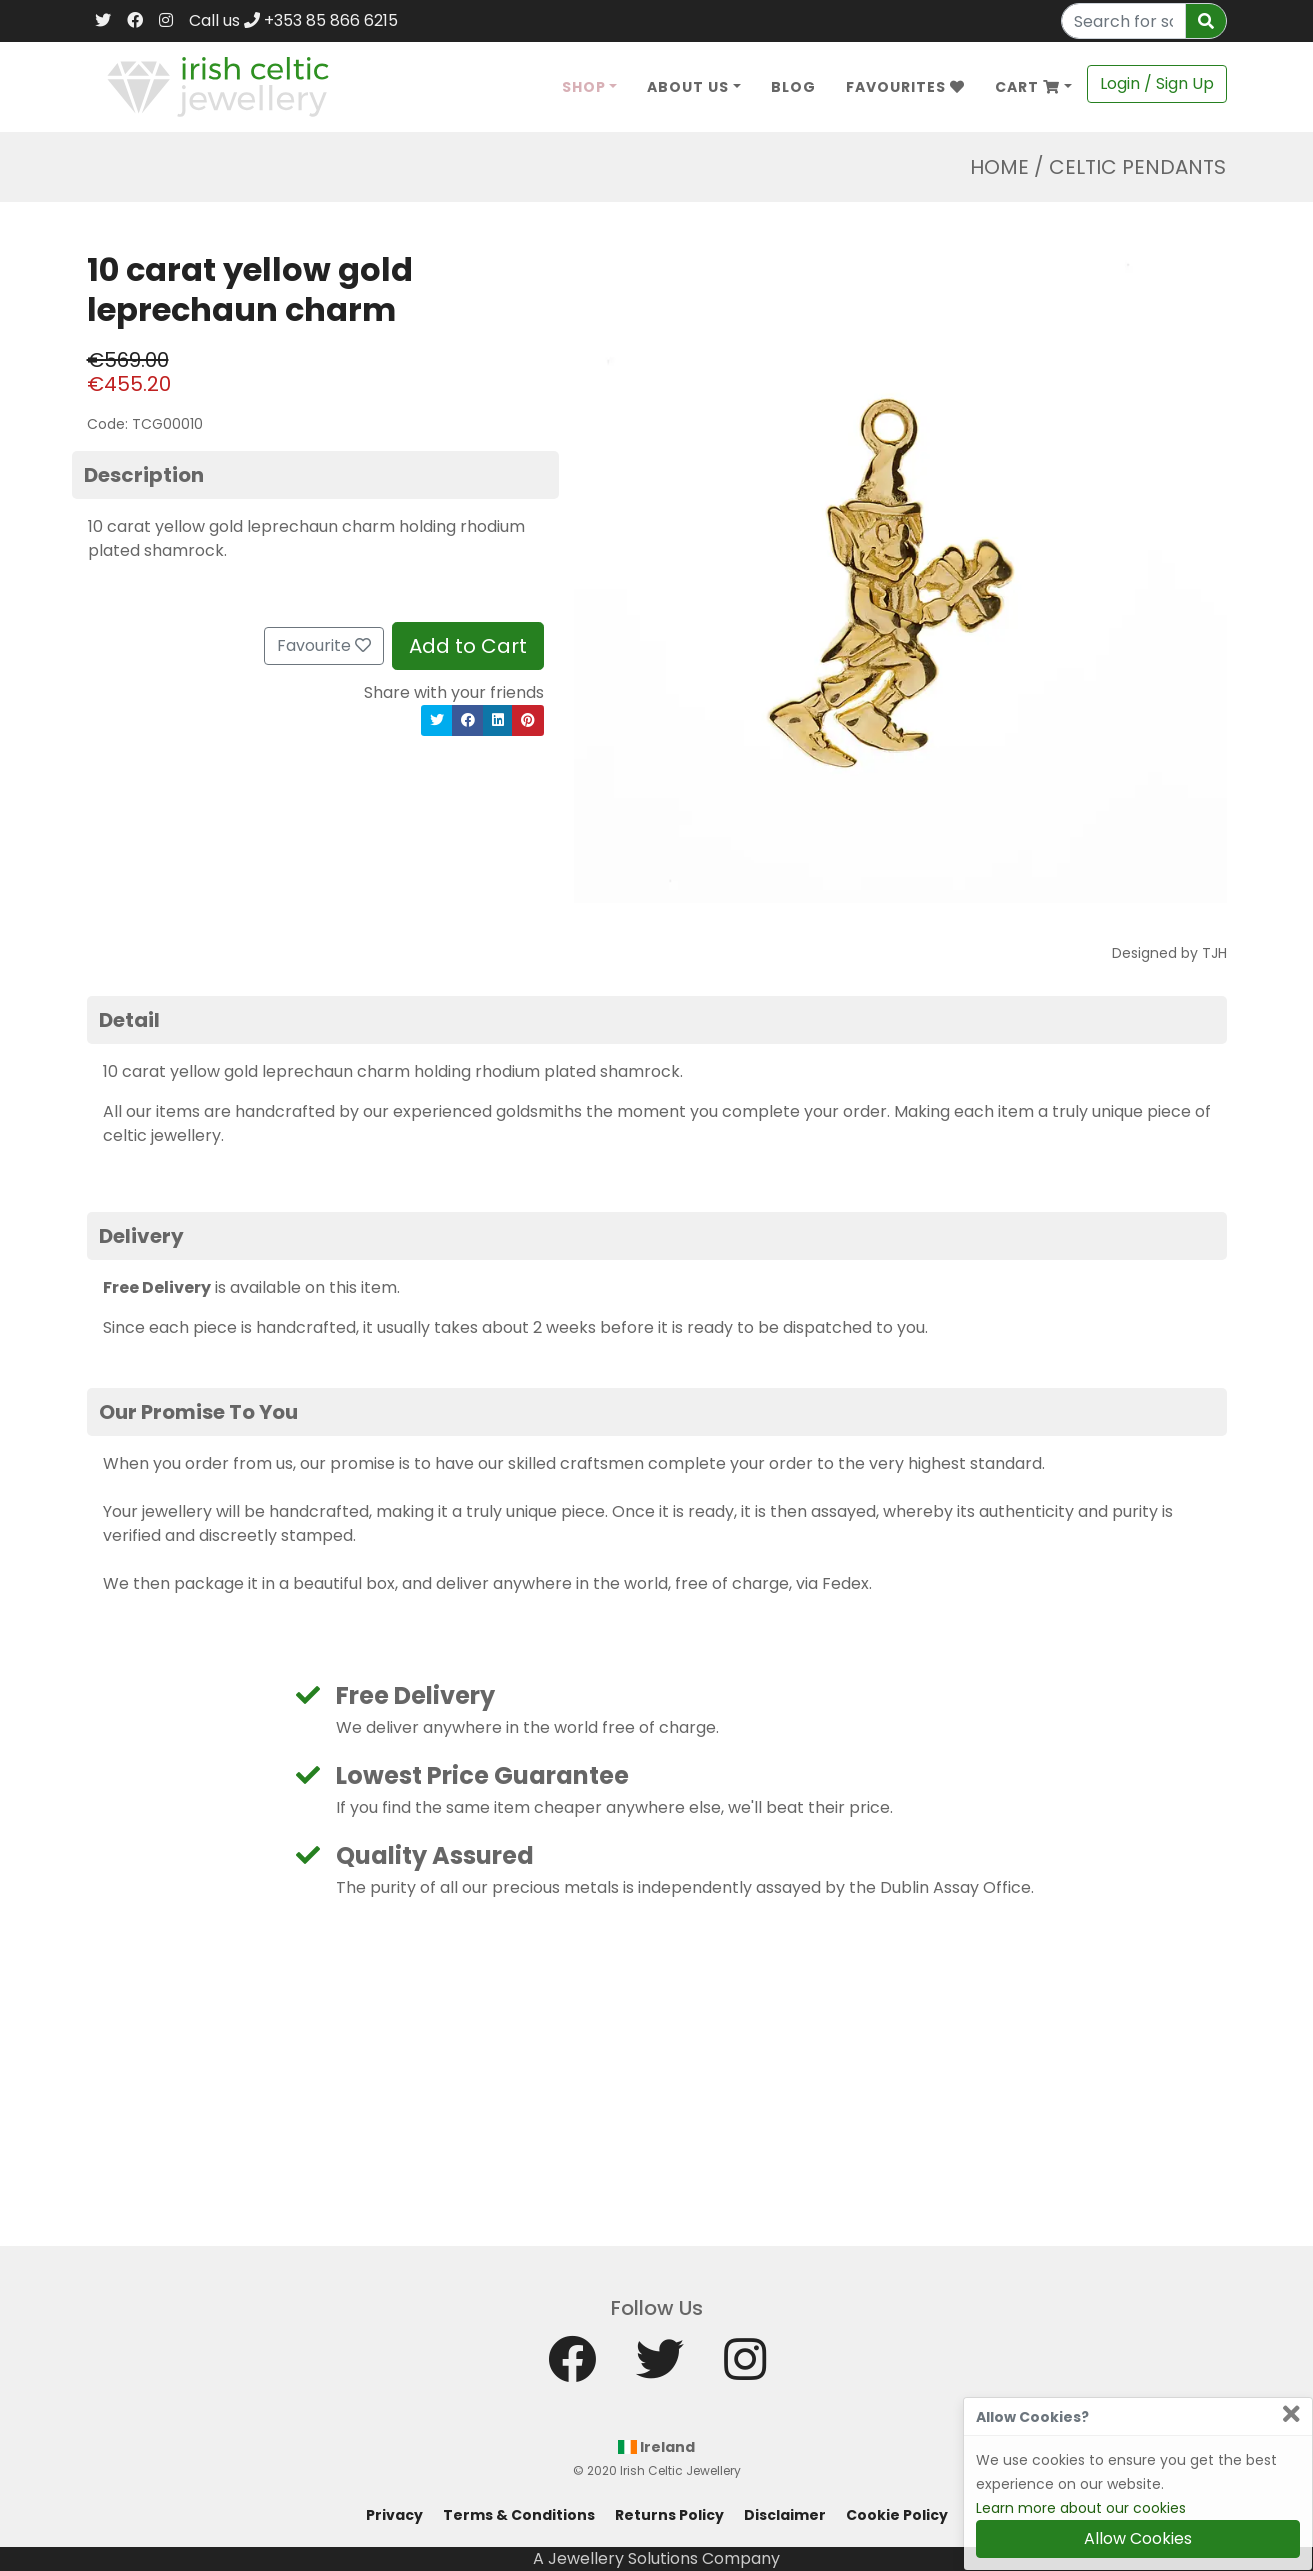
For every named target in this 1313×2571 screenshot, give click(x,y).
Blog (793, 87)
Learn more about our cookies (1081, 2508)
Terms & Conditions (519, 2515)
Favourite (324, 645)
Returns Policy (669, 2515)
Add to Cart (468, 646)
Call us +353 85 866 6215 (293, 20)
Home (999, 167)
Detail (129, 1020)
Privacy (394, 2515)
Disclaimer (785, 2515)
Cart (1027, 87)
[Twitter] (103, 21)
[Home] (218, 85)
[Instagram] (166, 21)
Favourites (905, 87)
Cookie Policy (897, 2515)
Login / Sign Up (1157, 83)
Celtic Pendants (1137, 167)
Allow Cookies (1138, 2538)
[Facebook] (135, 21)
